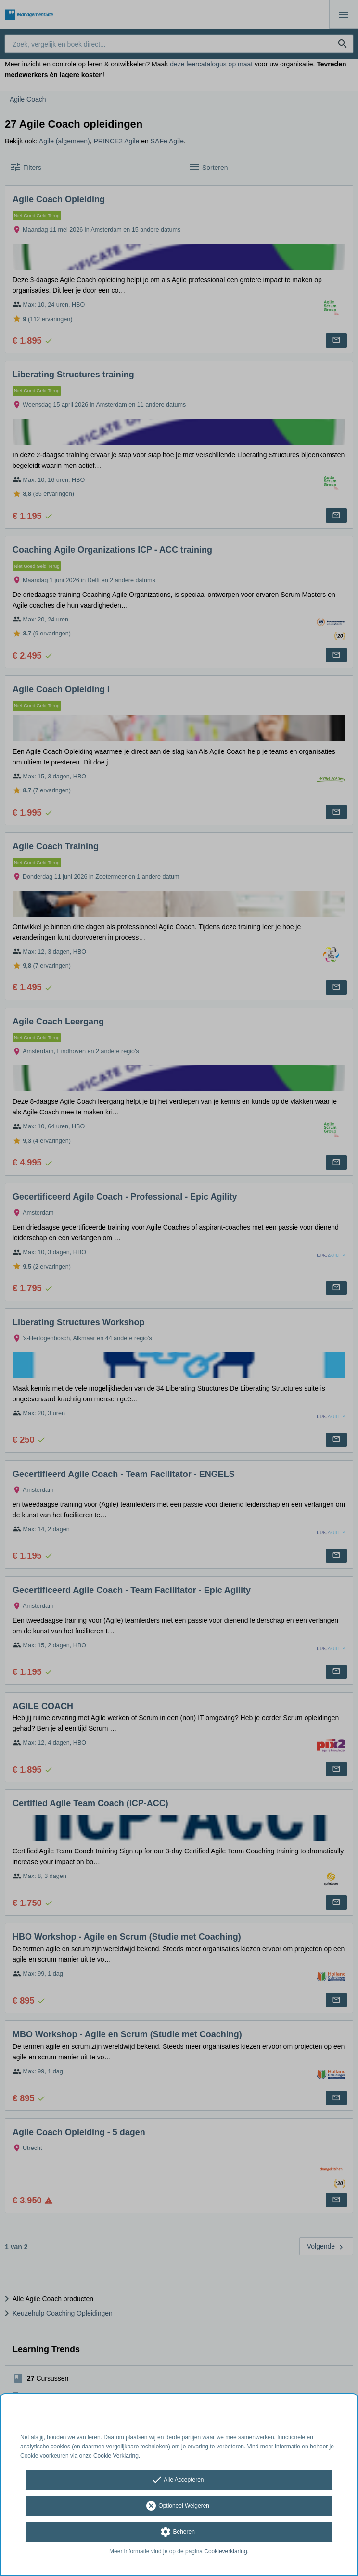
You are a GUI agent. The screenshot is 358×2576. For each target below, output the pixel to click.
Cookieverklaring (225, 2551)
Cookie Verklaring (116, 2455)
